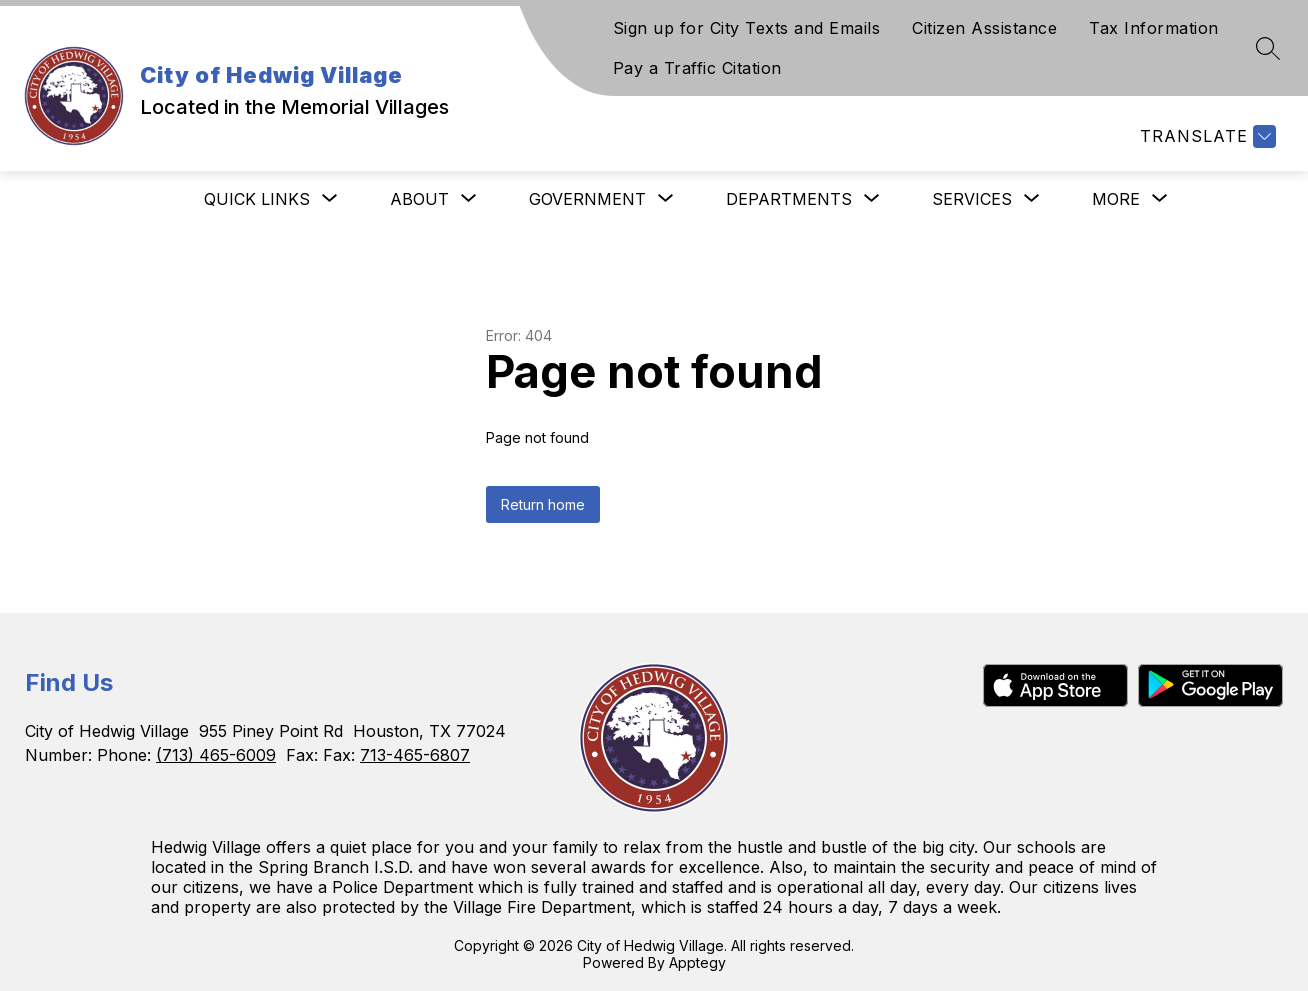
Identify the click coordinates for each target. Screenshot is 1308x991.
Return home (543, 504)
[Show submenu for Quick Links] (257, 199)
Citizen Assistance (984, 28)
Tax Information (1154, 28)
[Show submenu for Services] (972, 199)
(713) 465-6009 (216, 755)
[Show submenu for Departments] (789, 199)
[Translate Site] (1205, 136)
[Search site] (1268, 48)
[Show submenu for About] (419, 199)
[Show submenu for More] (1116, 199)
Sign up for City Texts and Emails (747, 28)
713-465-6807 (415, 755)
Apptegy (697, 962)
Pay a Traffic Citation (697, 68)
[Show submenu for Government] (587, 199)
